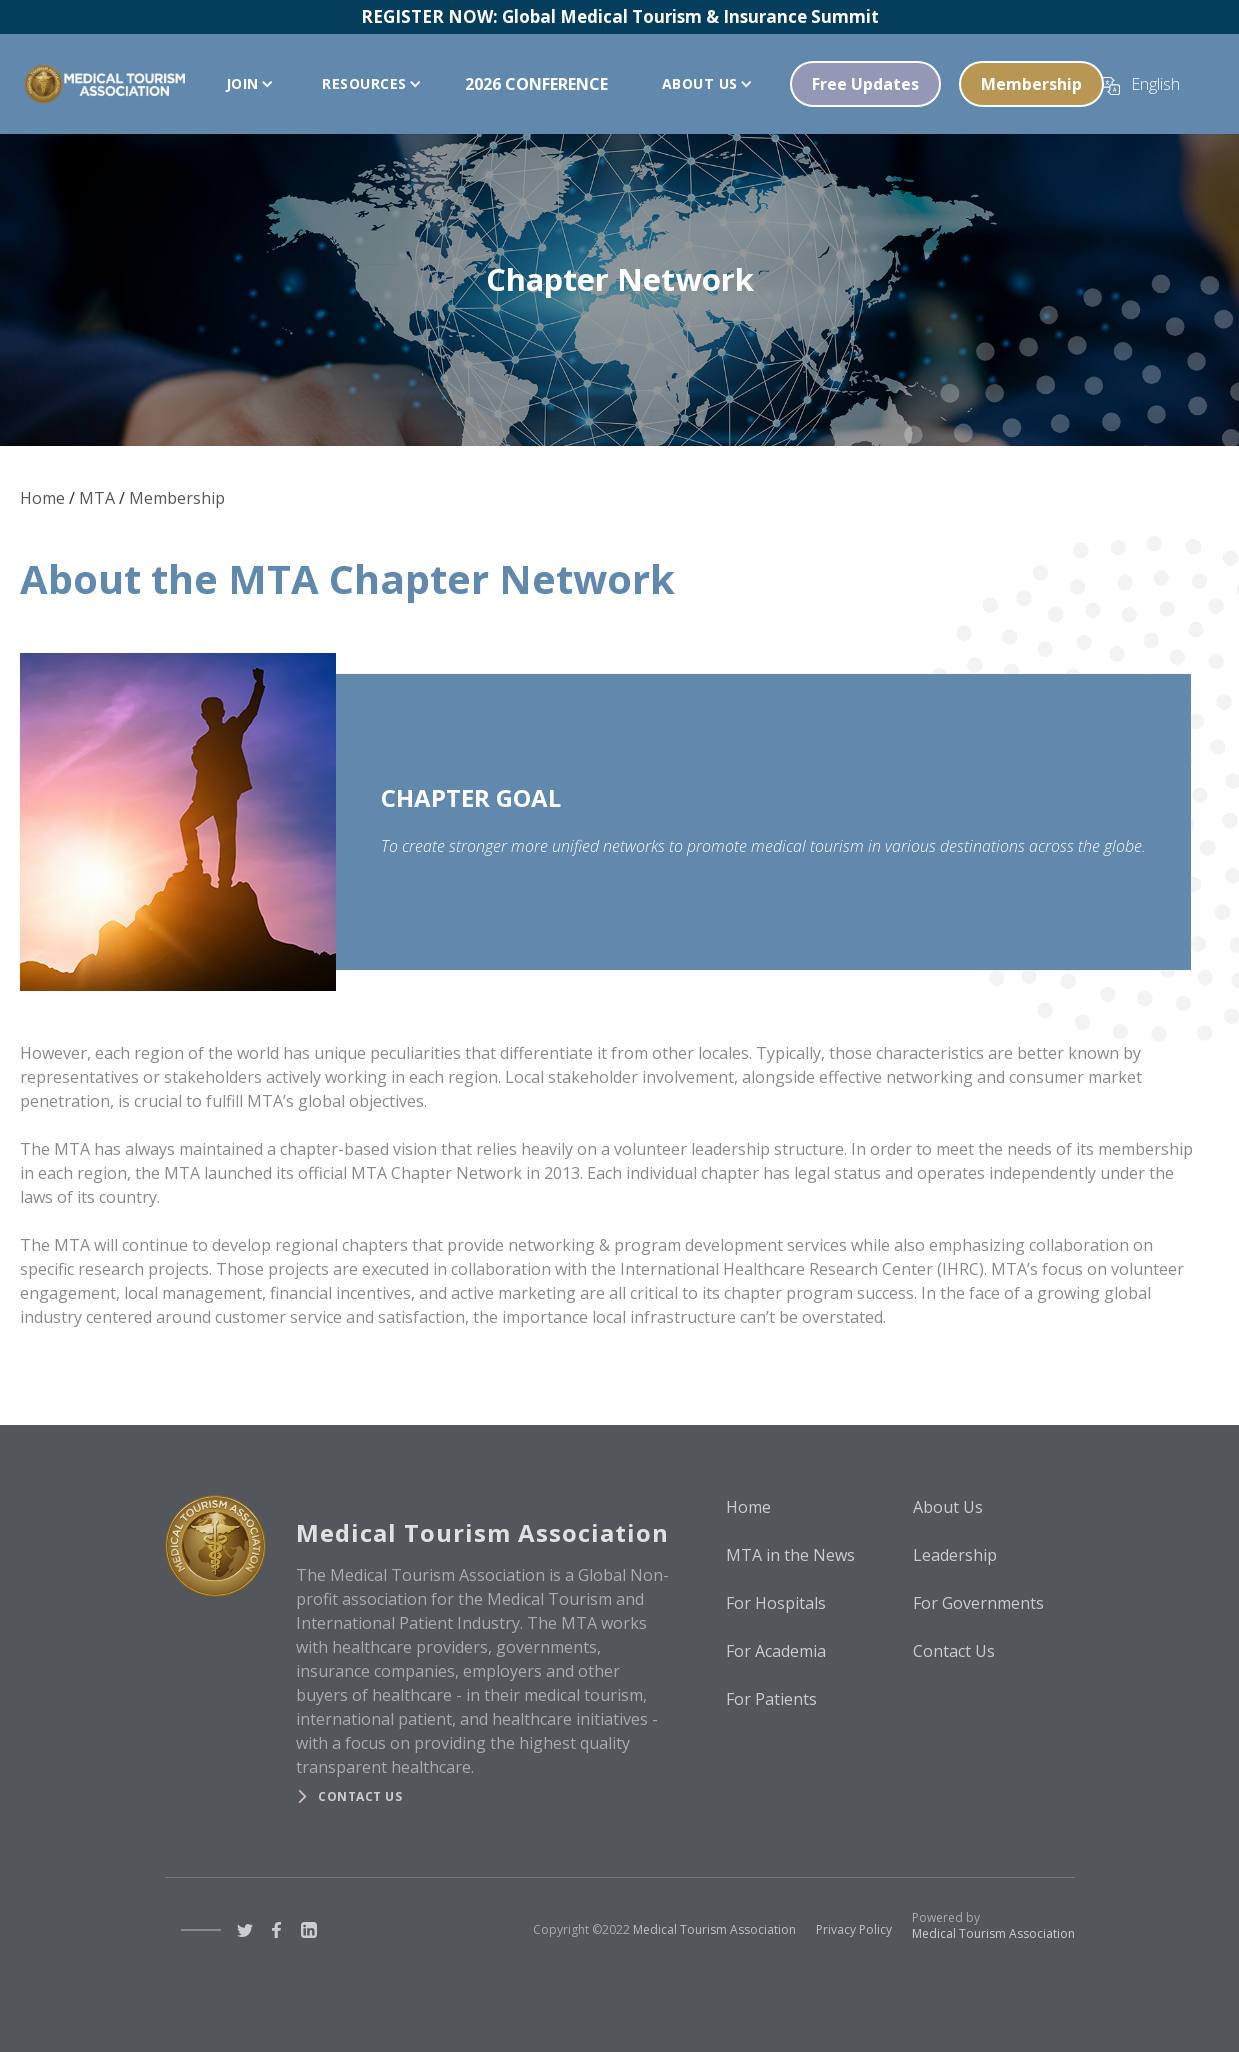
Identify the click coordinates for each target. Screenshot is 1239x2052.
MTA (97, 498)
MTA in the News (790, 1555)
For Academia (776, 1651)
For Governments (978, 1603)
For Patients (771, 1699)
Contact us (360, 1796)
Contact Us (954, 1651)
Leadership (955, 1555)
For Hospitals (776, 1603)
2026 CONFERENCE (536, 84)
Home (42, 498)
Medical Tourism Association (714, 1929)
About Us (948, 1507)
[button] (245, 84)
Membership (1031, 84)
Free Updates (865, 84)
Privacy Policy (854, 1929)
